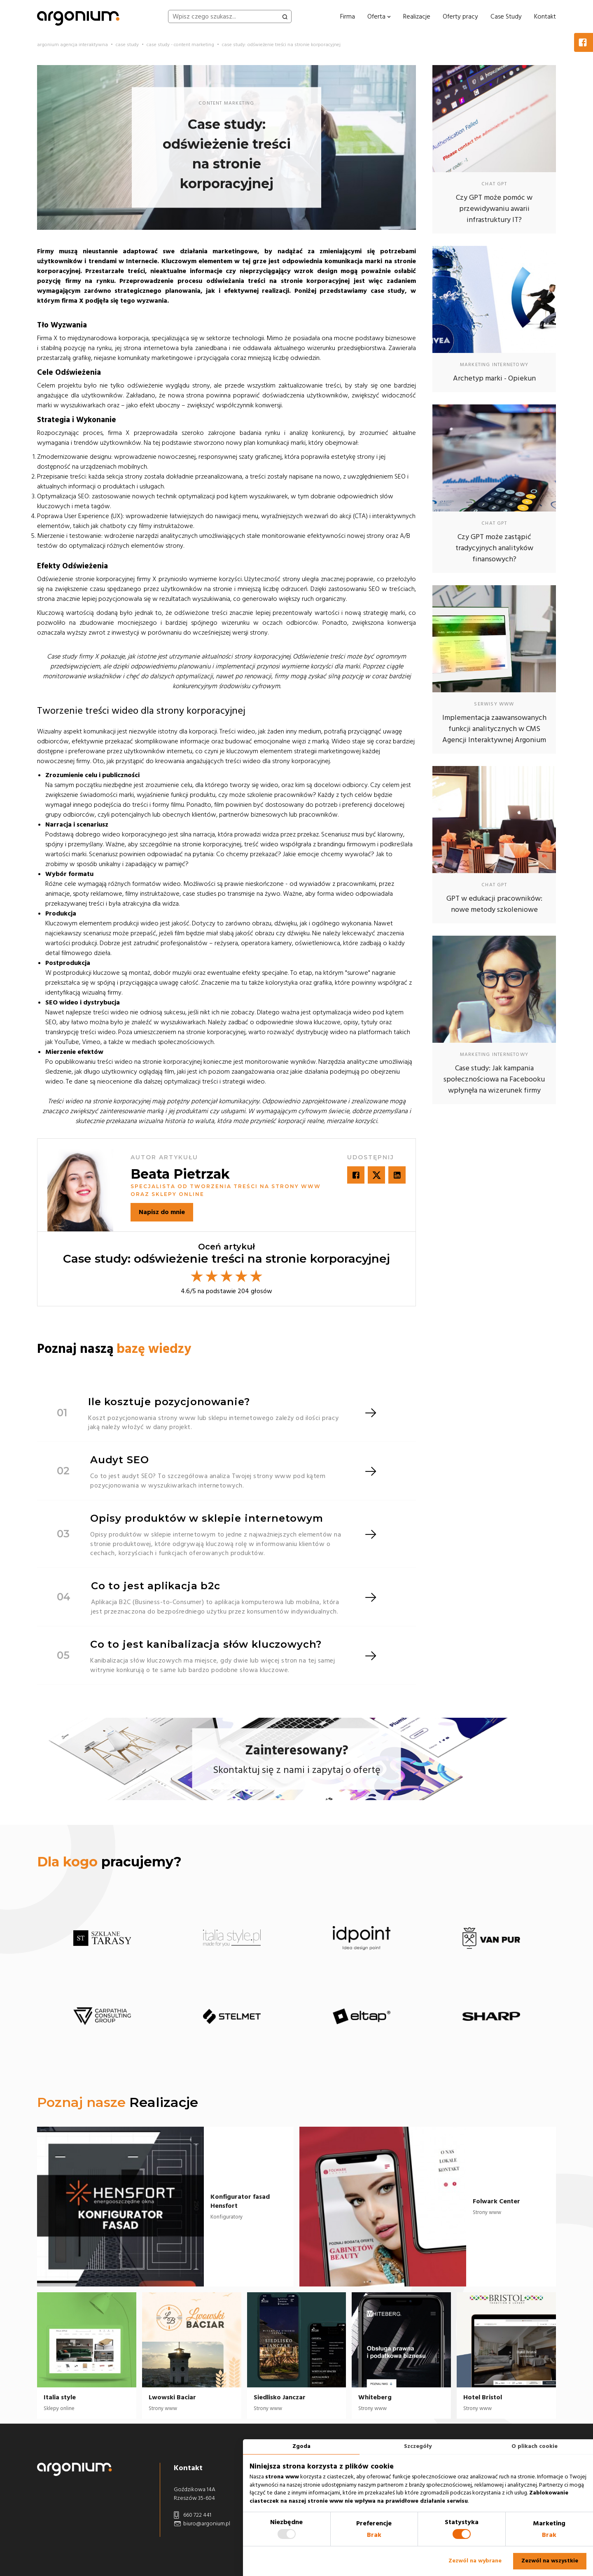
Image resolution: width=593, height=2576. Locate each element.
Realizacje (416, 16)
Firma (347, 16)
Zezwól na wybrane (475, 2561)
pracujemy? (109, 1862)
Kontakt (545, 16)
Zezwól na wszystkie (549, 2561)
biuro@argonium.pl (202, 2524)
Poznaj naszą (114, 1349)
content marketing (226, 103)
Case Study (506, 16)
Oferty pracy (460, 16)
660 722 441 (192, 2515)
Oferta (379, 16)
